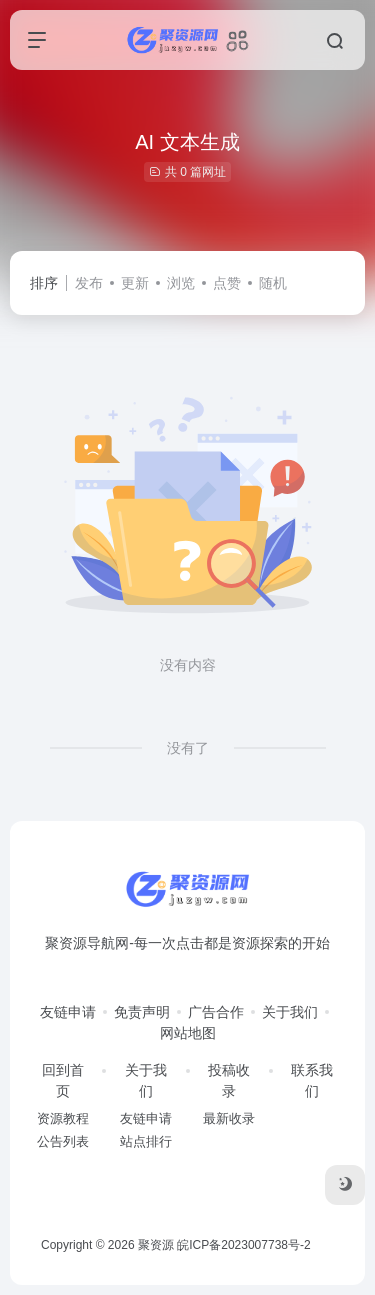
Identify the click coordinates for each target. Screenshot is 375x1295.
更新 (135, 283)
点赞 (227, 283)
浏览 (181, 283)
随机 (273, 283)
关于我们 (290, 1012)
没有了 (188, 748)
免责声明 (142, 1012)
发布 (89, 283)
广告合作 (216, 1012)
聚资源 (156, 1245)
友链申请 (68, 1012)
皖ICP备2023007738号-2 (243, 1245)
